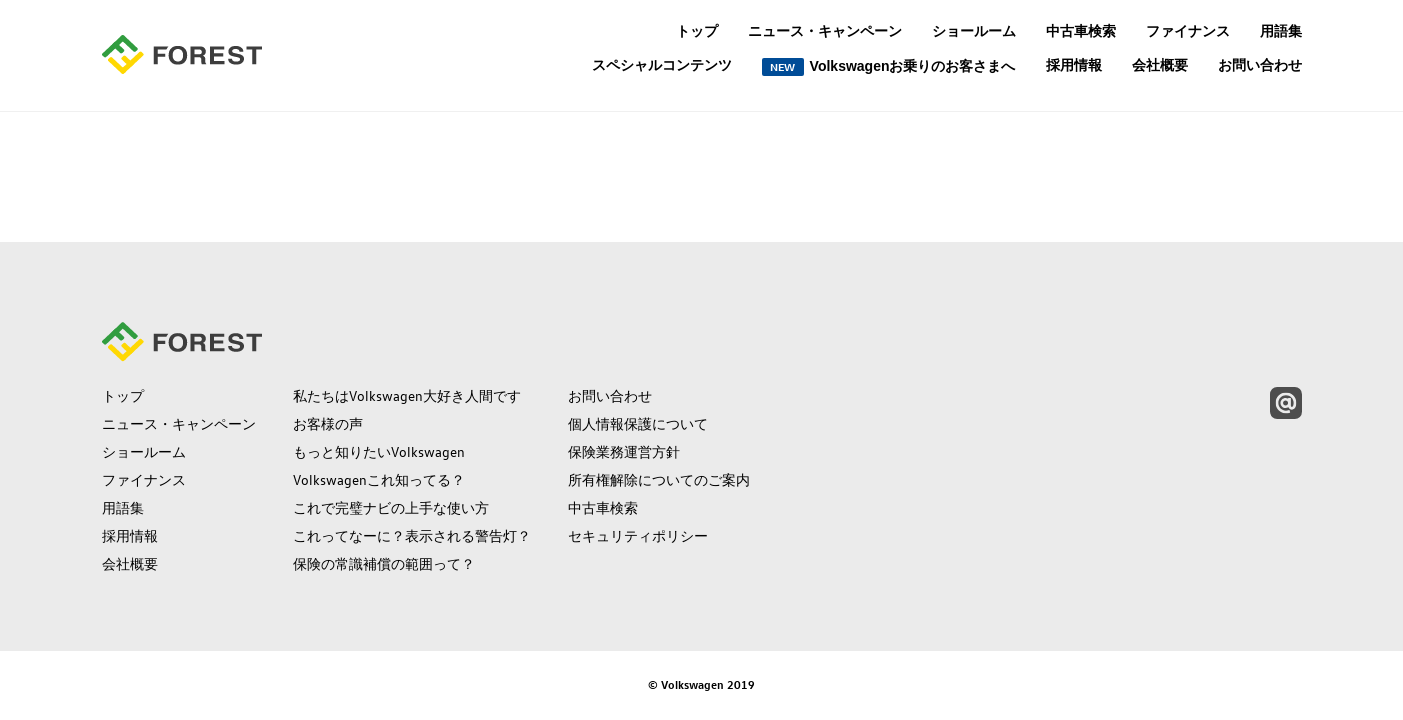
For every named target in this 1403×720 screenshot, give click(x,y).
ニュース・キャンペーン (825, 31)
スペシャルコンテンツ (662, 65)
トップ (697, 31)
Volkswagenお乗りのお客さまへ (889, 67)
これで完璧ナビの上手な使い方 (391, 508)
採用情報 (1074, 65)
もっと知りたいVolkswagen (379, 452)
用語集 (1281, 31)
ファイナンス (1188, 31)
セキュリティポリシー (638, 536)
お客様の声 (328, 424)
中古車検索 (1081, 31)
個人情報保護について (638, 424)
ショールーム (974, 31)
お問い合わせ (1260, 65)
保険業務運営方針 (624, 452)
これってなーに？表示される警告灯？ (412, 536)
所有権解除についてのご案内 (659, 480)
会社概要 (1160, 65)
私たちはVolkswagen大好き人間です (407, 396)
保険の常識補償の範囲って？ (384, 564)
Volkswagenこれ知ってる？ (379, 480)
